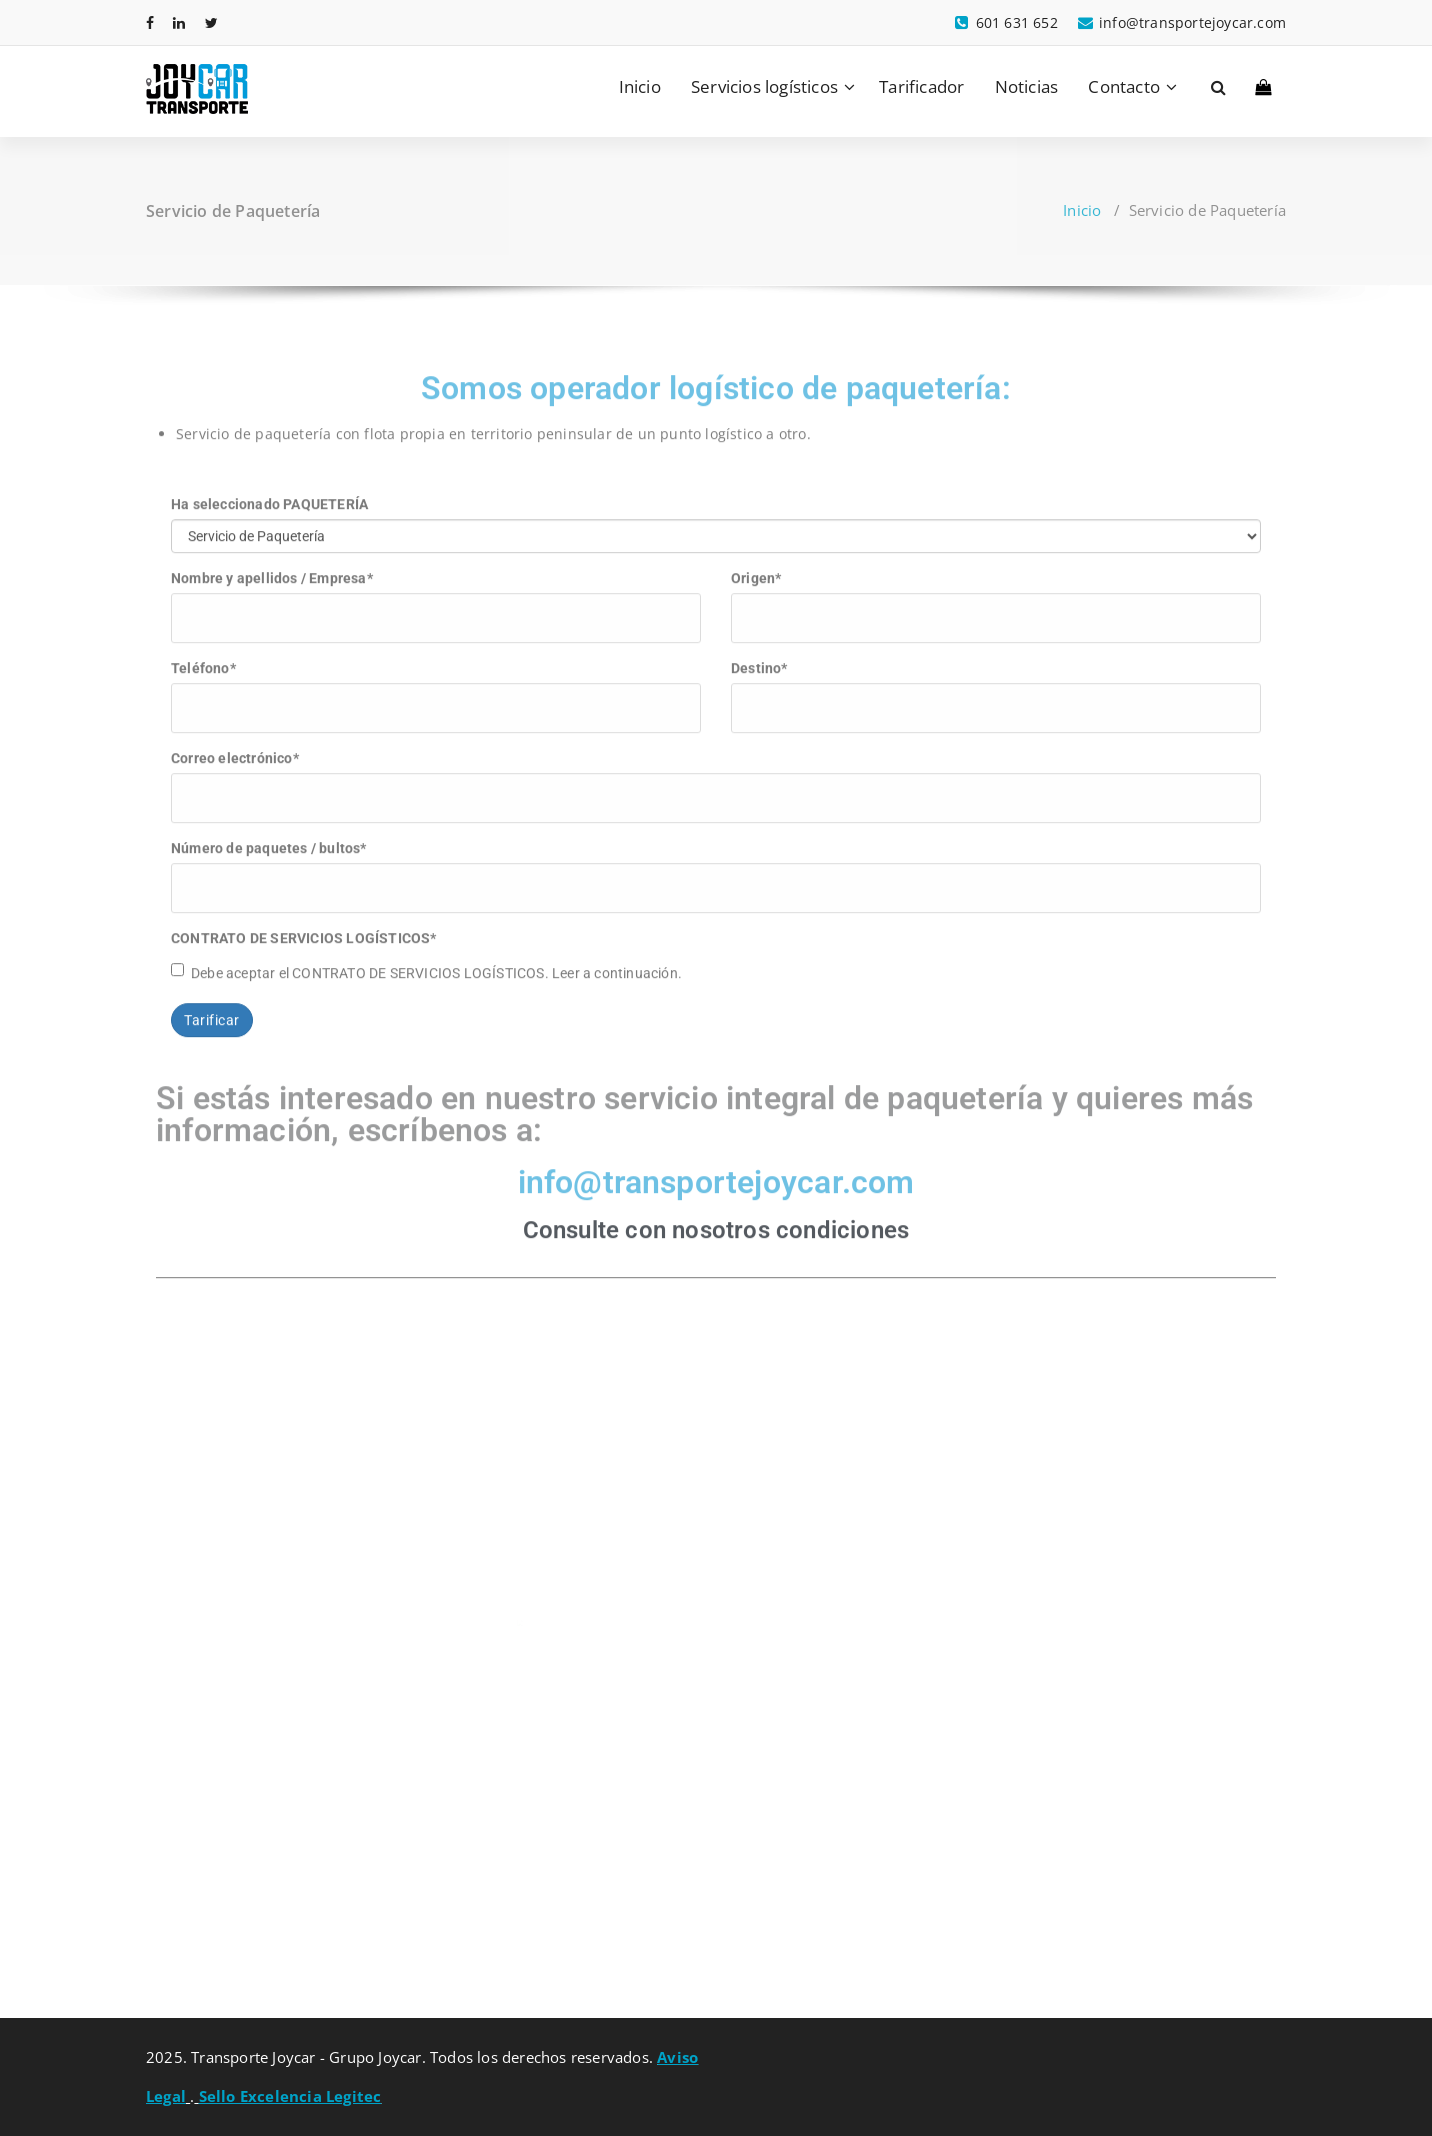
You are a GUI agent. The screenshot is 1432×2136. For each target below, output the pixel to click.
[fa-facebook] (150, 22)
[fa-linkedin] (179, 22)
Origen (756, 565)
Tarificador (921, 86)
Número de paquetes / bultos (269, 835)
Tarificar (212, 1007)
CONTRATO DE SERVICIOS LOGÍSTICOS (304, 925)
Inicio (640, 86)
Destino (759, 655)
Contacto (1124, 86)
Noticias (1027, 86)
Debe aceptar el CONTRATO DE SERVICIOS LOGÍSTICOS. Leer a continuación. (426, 959)
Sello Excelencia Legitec (290, 2096)
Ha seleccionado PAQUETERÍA (269, 491)
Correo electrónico (235, 745)
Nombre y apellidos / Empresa (272, 565)
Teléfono (203, 655)
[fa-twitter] (211, 22)
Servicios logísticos (764, 86)
